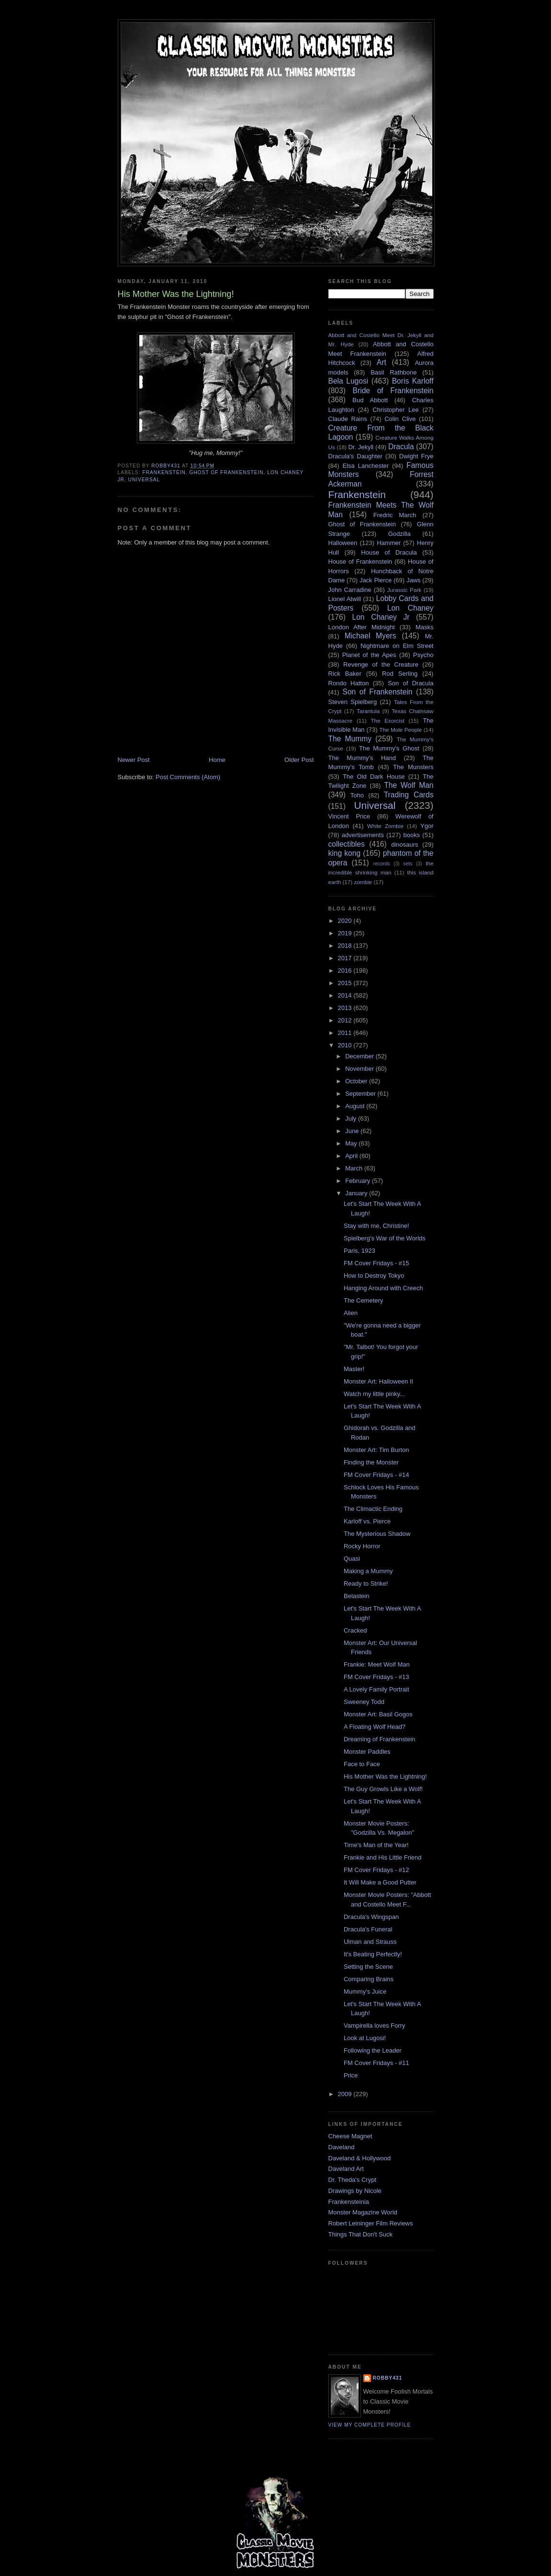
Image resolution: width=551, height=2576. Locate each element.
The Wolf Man (408, 785)
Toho (357, 795)
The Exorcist (387, 720)
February (358, 1180)
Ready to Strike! (366, 1583)
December (360, 1056)
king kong (344, 853)
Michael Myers (370, 636)
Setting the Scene (368, 1966)
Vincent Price (349, 816)
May (352, 1143)
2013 (346, 1007)
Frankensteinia (348, 2201)
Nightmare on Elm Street (397, 645)
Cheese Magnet (350, 2136)
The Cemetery (363, 1300)
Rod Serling (399, 673)
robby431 (388, 2378)
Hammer (389, 542)
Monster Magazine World (362, 2212)
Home (217, 759)
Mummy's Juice (365, 1991)
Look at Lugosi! (365, 2038)
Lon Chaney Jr (381, 617)
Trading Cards (409, 795)
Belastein (356, 1596)
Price (351, 2075)
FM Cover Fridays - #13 (376, 1676)
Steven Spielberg (352, 701)
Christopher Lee (395, 409)
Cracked (355, 1630)
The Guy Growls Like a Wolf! (383, 1789)
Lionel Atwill (344, 598)
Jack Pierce (376, 580)
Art (381, 362)
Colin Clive (400, 418)
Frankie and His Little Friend (383, 1857)
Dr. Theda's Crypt (352, 2179)
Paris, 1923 (359, 1250)
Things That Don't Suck (360, 2234)
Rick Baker (344, 673)
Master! (354, 1369)
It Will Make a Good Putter (380, 1882)
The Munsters (413, 767)
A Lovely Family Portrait (376, 1689)
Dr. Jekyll (360, 447)
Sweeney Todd (364, 1701)
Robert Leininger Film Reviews (370, 2223)
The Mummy (349, 739)
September (361, 1093)
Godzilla (399, 533)
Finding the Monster (371, 1462)
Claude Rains (347, 418)
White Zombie (385, 826)
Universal (144, 479)
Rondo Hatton (348, 683)
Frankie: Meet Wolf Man (377, 1664)
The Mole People (400, 729)
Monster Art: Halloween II (378, 1381)
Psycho (423, 654)
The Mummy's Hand (362, 757)
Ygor (426, 825)
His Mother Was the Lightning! (385, 1776)
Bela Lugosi (348, 381)
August (355, 1106)
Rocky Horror (362, 1546)
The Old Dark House (374, 776)
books (412, 835)
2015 (346, 983)
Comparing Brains (369, 1979)
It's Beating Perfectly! (373, 1954)
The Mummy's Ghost (389, 748)
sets (407, 863)
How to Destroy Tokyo (374, 1275)
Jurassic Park (404, 590)
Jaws (413, 580)
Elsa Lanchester (366, 465)
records (381, 863)
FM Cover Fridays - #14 (376, 1474)
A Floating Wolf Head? (374, 1726)
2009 (346, 2094)
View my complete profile (369, 2425)
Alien (351, 1312)
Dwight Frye (416, 456)
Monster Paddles (367, 1751)
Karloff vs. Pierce (367, 1521)
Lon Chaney (410, 608)
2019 (346, 933)
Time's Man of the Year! (376, 1845)
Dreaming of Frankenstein (380, 1739)
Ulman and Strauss (370, 1941)
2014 (346, 995)
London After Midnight (361, 627)
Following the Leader (373, 2050)
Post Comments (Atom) (188, 777)
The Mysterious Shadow (377, 1533)
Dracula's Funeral (368, 1929)
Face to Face (362, 1764)
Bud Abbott (370, 400)
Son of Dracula (410, 683)
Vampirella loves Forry (374, 2025)
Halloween (343, 542)
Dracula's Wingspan (371, 1916)
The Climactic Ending (373, 1508)
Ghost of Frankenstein (227, 472)
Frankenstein (164, 472)
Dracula (401, 447)
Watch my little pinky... (374, 1393)
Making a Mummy (368, 1571)
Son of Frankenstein (377, 692)
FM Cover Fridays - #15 (376, 1263)
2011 (346, 1032)
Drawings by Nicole (355, 2190)
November (360, 1068)
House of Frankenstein (360, 561)
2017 (346, 958)
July (351, 1118)
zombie (363, 882)
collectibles (346, 844)
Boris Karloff (413, 381)
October (357, 1081)
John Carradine (349, 589)
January (357, 1193)
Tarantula (368, 711)
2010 (346, 1045)
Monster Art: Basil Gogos (378, 1714)
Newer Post (134, 759)
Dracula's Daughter (355, 456)
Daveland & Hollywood (359, 2158)
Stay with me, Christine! (376, 1225)
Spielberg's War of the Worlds (385, 1238)
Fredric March (394, 515)
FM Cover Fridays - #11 (376, 2062)
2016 (346, 970)
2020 (346, 920)
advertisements (363, 835)
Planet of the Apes (369, 654)
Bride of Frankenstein (393, 390)
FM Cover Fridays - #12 (376, 1869)
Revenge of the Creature (380, 664)
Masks (425, 627)
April (352, 1155)
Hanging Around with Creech (383, 1288)
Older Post (299, 759)
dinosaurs (404, 844)
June (352, 1131)
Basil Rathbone (393, 372)
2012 (346, 1020)
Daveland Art (346, 2168)
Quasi (352, 1558)
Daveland (341, 2147)
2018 (346, 945)
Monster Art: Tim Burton (376, 1449)
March (354, 1168)
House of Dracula (388, 552)
